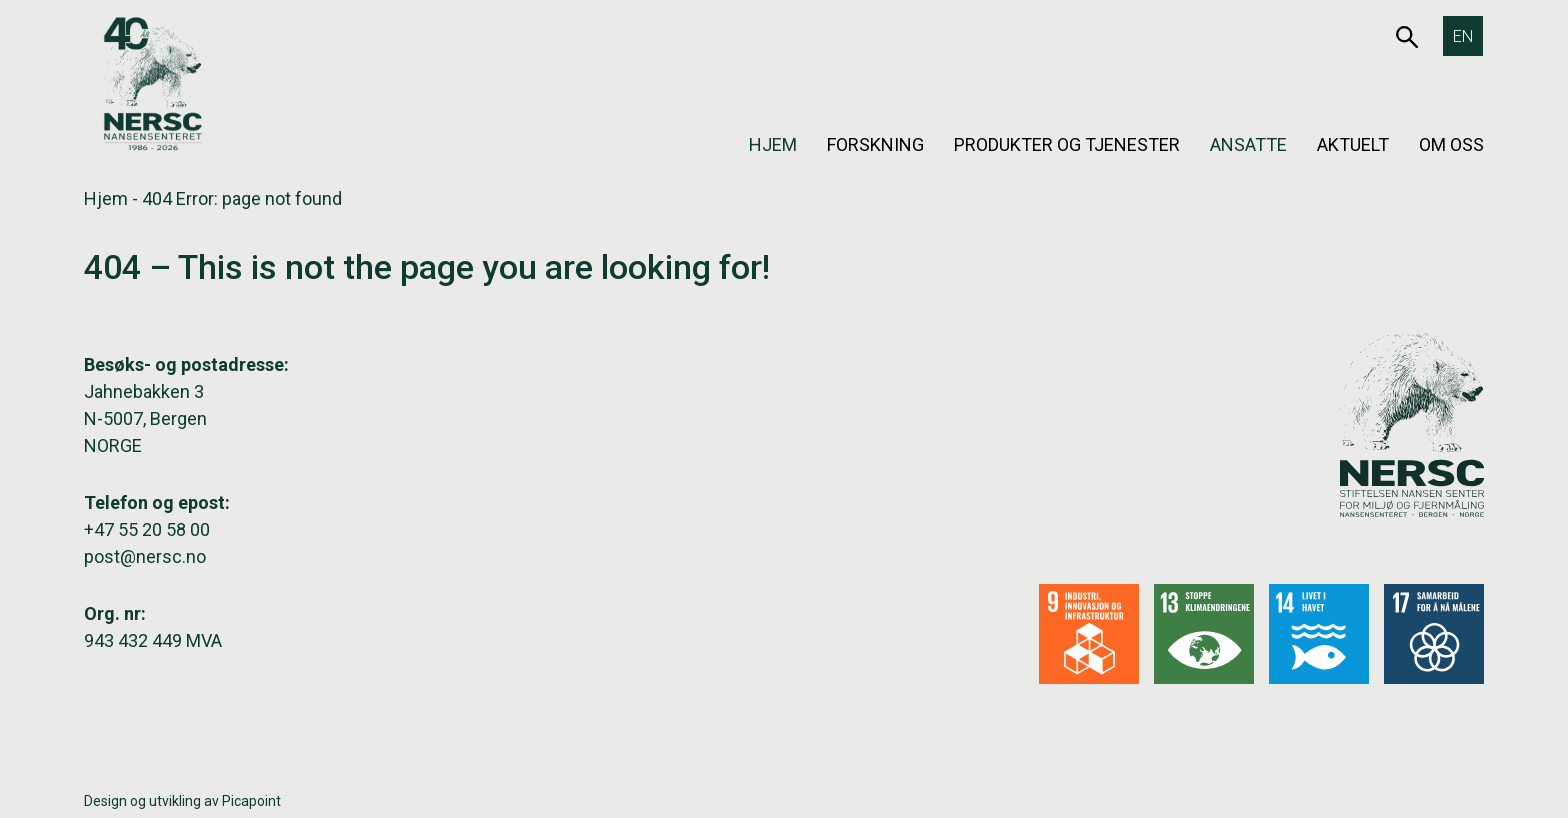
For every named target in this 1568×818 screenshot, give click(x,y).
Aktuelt (1353, 144)
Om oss (1451, 144)
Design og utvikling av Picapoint (182, 801)
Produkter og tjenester (1067, 144)
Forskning (875, 144)
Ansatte (1248, 144)
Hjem (773, 144)
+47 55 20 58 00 (147, 529)
